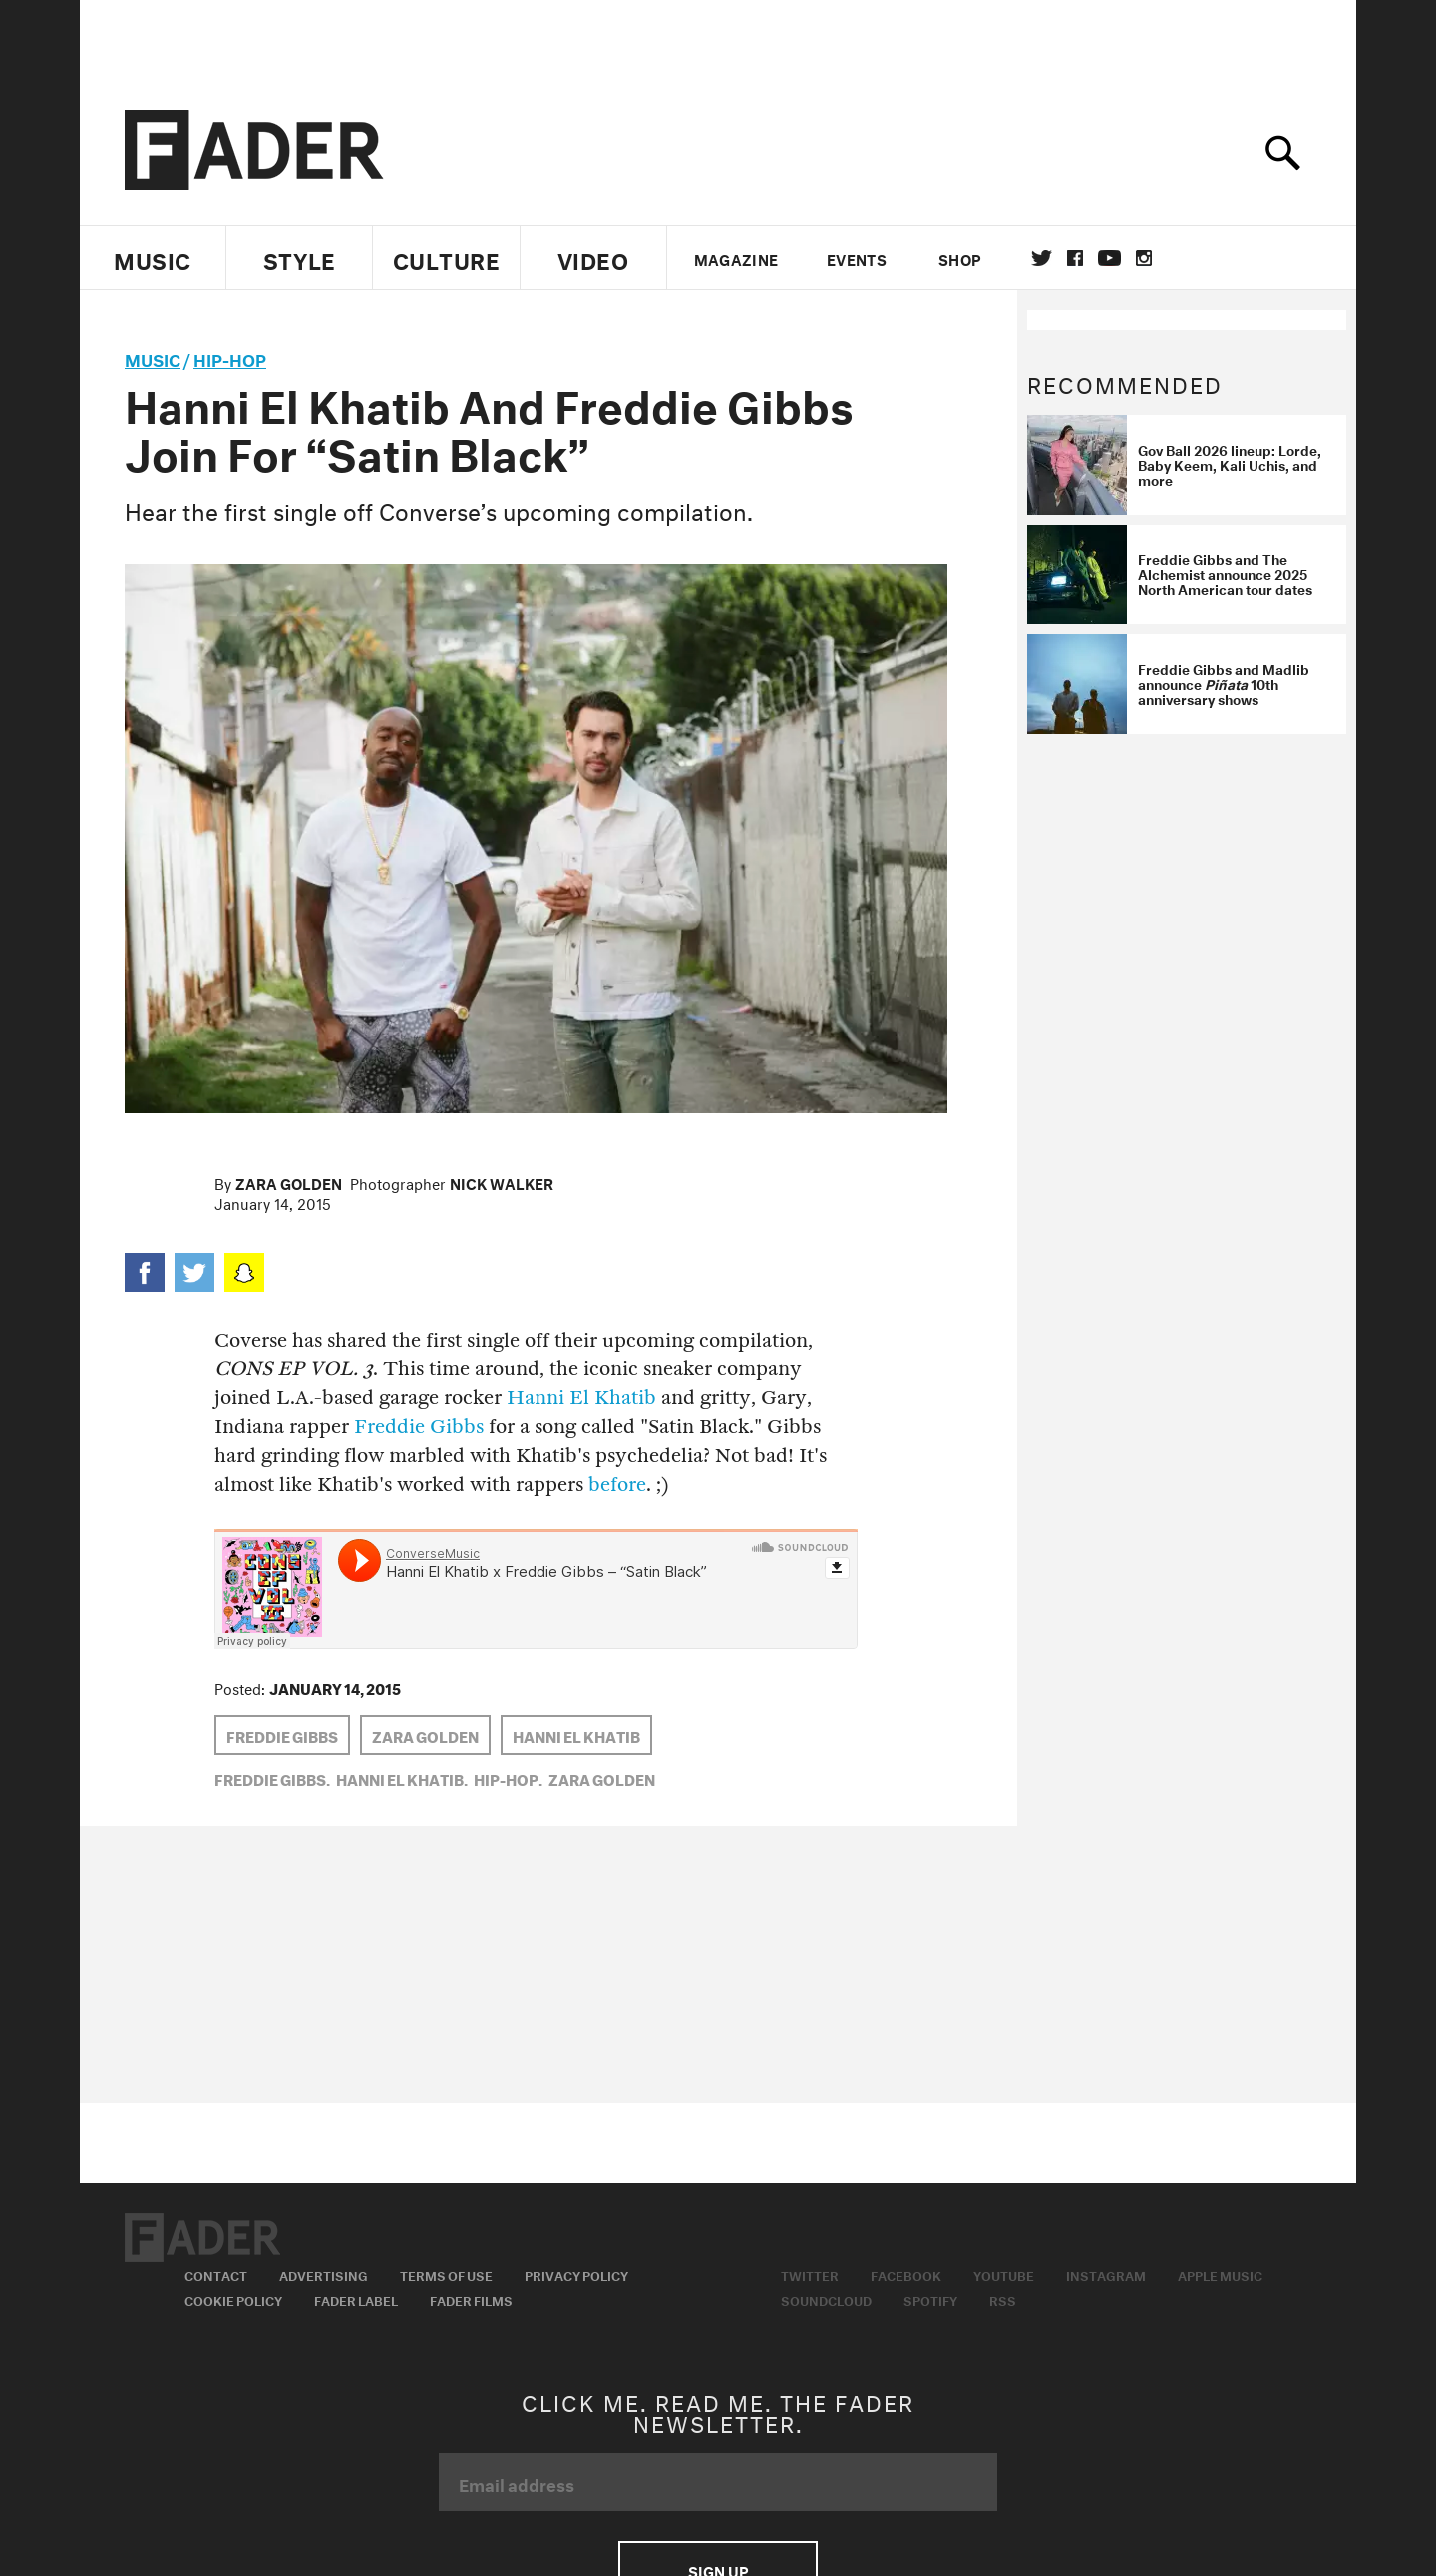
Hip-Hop (229, 357)
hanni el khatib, (402, 1778)
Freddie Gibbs (419, 1426)
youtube (1109, 258)
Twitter (1041, 258)
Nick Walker (501, 1182)
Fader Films (471, 2299)
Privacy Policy (576, 2274)
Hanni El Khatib (581, 1397)
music (152, 357)
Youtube (1003, 2274)
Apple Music (1220, 2274)
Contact (215, 2274)
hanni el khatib (576, 1735)
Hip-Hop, (508, 1778)
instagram (1144, 258)
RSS (1002, 2299)
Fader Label (356, 2299)
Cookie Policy (233, 2299)
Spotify (930, 2299)
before (617, 1484)
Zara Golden (288, 1182)
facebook (1075, 258)
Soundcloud (826, 2299)
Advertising (323, 2274)
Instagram (1106, 2274)
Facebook (906, 2274)
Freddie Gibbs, (272, 1778)
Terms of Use (446, 2274)
